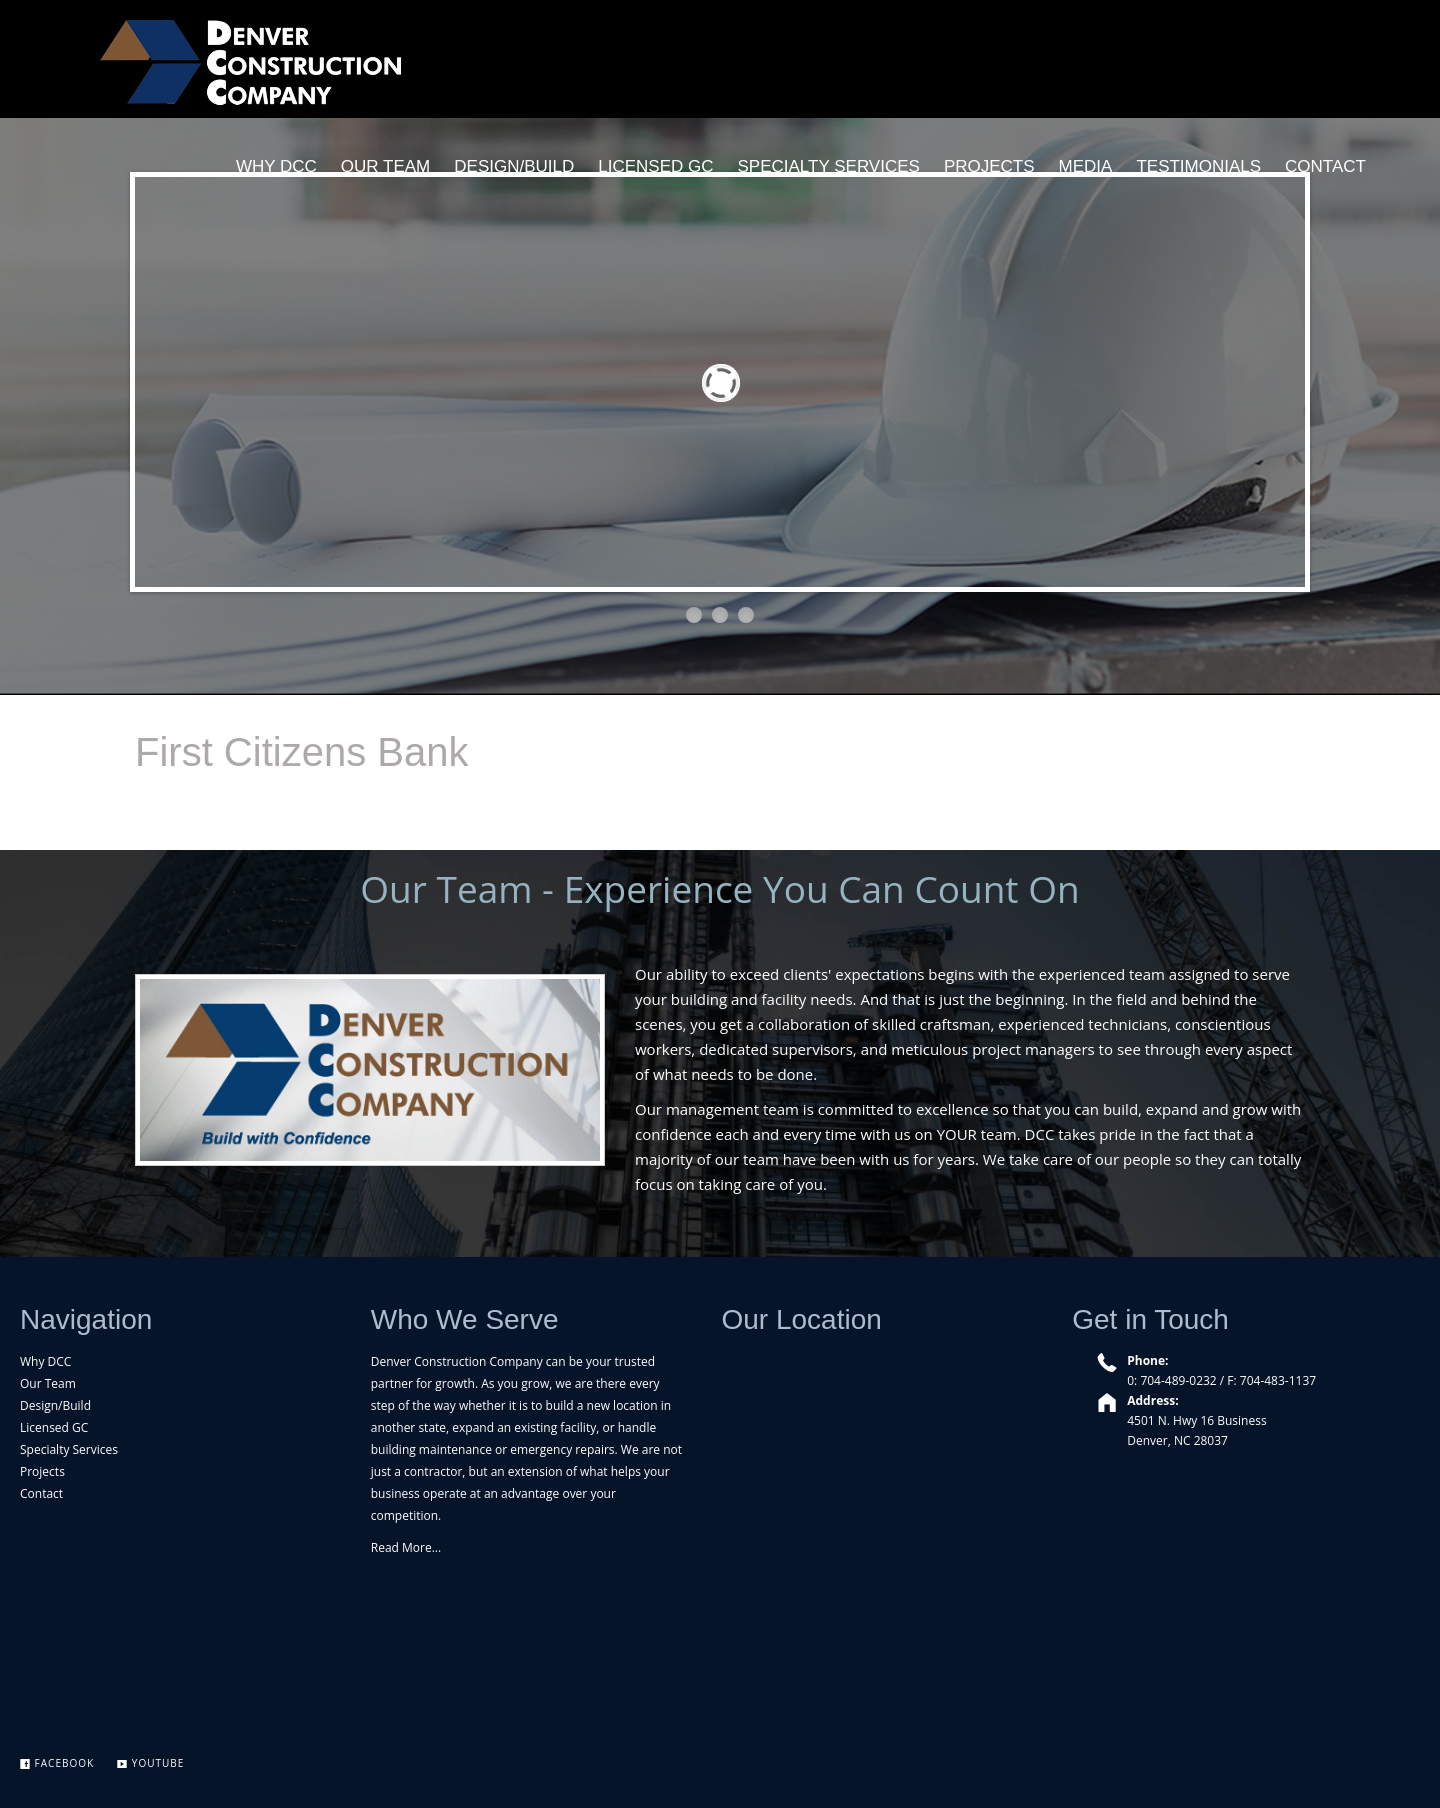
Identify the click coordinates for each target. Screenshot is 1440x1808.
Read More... (406, 1547)
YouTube (150, 1763)
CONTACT (1325, 166)
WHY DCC (276, 166)
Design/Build (55, 1405)
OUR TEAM (385, 166)
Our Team (48, 1383)
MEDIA (1086, 166)
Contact (41, 1493)
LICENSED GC (655, 166)
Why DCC (45, 1361)
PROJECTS (989, 166)
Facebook (57, 1763)
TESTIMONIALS (1198, 166)
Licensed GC (54, 1427)
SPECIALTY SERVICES (829, 166)
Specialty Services (69, 1449)
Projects (42, 1471)
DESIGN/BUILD (514, 166)
